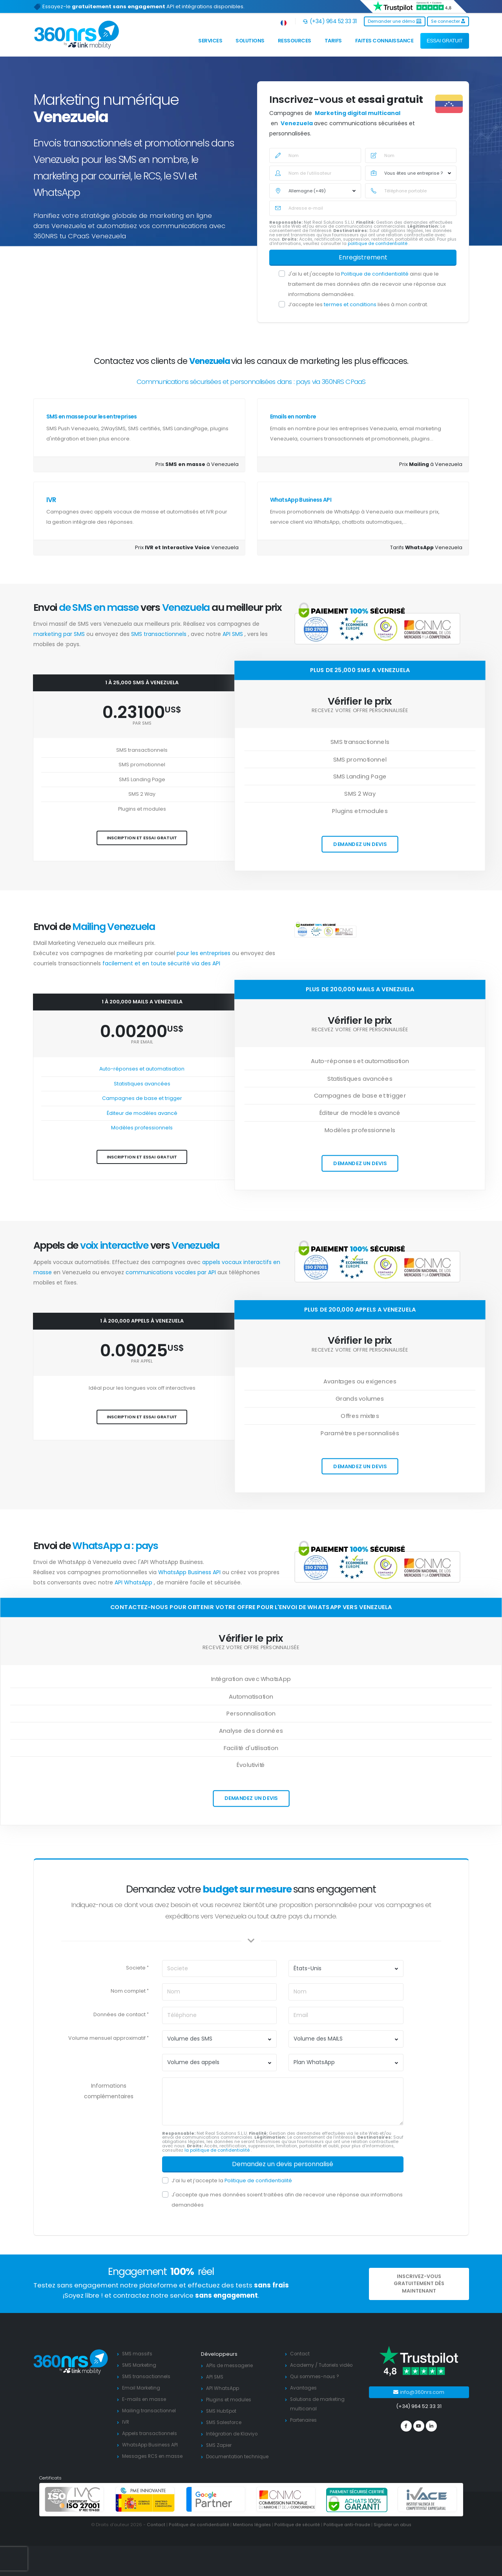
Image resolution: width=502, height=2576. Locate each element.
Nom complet (128, 1991)
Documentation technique (239, 2456)
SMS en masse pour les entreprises (91, 416)
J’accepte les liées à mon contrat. (358, 304)
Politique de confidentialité (375, 273)
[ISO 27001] (75, 2499)
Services (210, 40)
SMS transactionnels (159, 634)
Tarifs (333, 40)
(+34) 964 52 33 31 (330, 21)
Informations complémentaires (108, 2091)
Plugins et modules (230, 2399)
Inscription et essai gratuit (142, 838)
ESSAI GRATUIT (445, 41)
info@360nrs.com (418, 2392)
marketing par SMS (59, 634)
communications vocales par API (171, 1272)
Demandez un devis (360, 844)
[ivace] (427, 2499)
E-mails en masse (145, 2399)
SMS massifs (137, 2353)
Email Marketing (142, 2387)
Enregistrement (363, 257)
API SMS (234, 634)
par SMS (142, 723)
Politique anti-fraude (346, 2524)
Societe (136, 1967)
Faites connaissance (384, 40)
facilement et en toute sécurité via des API (161, 963)
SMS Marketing (140, 2365)
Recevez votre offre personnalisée (359, 710)
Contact (300, 2353)
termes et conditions (351, 304)
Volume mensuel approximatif (107, 2038)
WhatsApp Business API (300, 500)
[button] (284, 21)
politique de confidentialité (378, 244)
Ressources (294, 40)
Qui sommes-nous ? (316, 2376)
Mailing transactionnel (150, 2410)
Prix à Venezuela (197, 464)
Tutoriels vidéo (338, 2365)
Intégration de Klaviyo (233, 2433)
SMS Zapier (220, 2445)
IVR (51, 499)
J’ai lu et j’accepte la (232, 2180)
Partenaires (304, 2420)
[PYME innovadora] (145, 2499)
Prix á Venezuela (430, 464)
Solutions (250, 40)
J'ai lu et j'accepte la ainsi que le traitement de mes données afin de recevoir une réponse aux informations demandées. (367, 284)
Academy (302, 2365)
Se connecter (448, 21)
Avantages (304, 2387)
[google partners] (216, 2499)
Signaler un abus (393, 2524)
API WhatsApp (134, 1582)
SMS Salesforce (226, 2422)
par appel (142, 1361)
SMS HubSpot (223, 2411)
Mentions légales (250, 2524)
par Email (142, 1042)
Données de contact (119, 2014)
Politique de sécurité (296, 2524)
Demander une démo (395, 21)
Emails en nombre (293, 416)
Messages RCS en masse (154, 2456)
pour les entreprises (204, 953)
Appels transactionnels (151, 2433)
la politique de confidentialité (217, 2150)
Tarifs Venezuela (426, 547)
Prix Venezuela (187, 547)
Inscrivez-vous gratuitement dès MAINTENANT (419, 2284)
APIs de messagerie (231, 2365)
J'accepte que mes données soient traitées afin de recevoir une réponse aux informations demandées (287, 2199)
